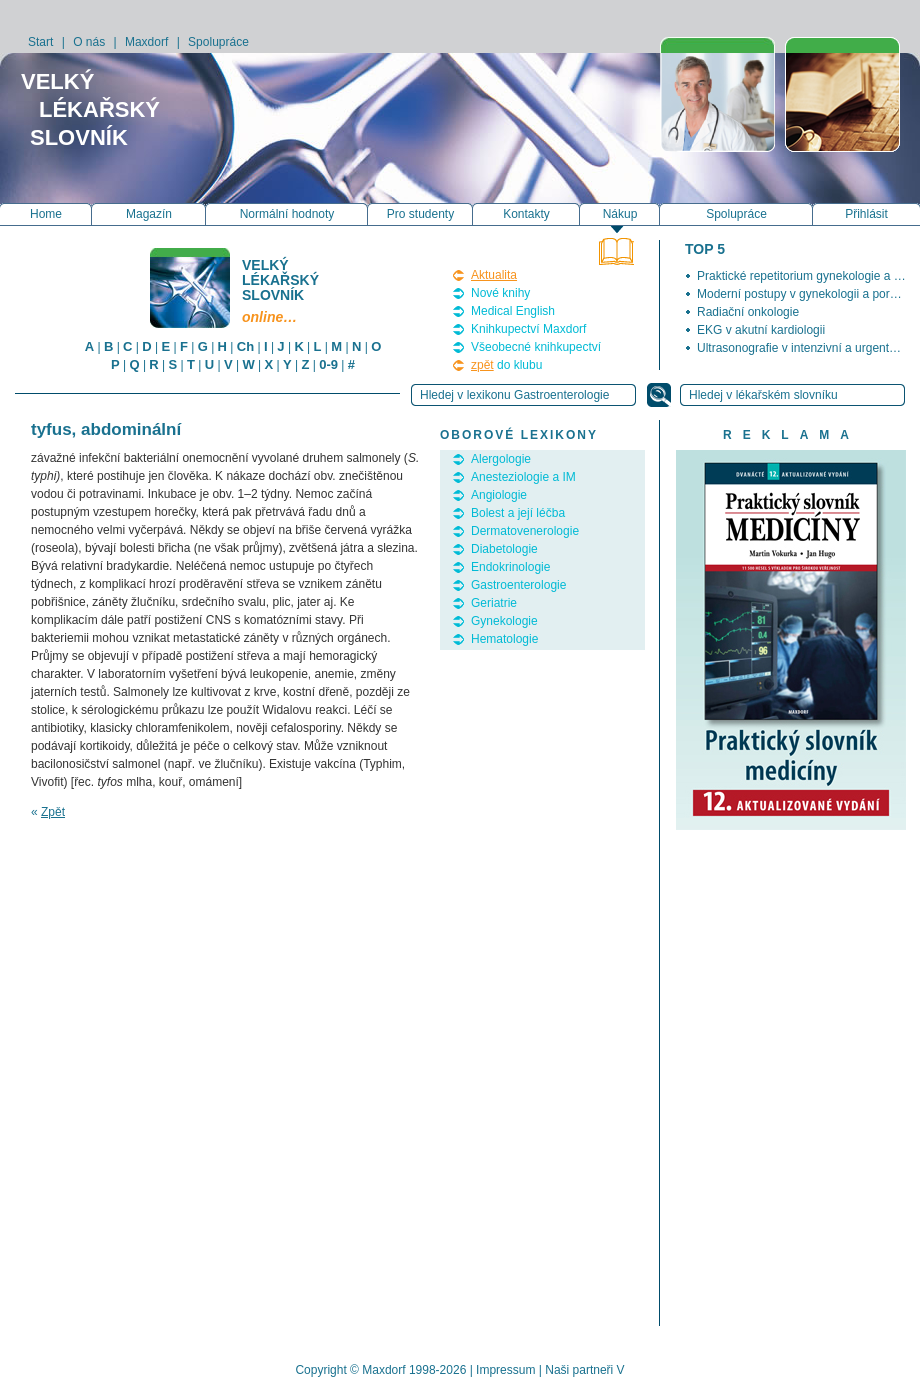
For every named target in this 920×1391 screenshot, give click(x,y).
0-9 (328, 364)
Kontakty (526, 214)
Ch (245, 346)
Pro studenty (420, 214)
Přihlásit (866, 214)
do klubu (506, 365)
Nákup (620, 214)
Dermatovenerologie (525, 531)
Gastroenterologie (518, 585)
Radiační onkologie (748, 312)
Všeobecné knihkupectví (536, 347)
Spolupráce (218, 42)
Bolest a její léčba (518, 513)
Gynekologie (504, 621)
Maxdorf (146, 42)
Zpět (53, 812)
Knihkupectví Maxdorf (528, 329)
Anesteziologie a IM (523, 477)
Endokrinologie (510, 567)
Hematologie (504, 639)
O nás (89, 42)
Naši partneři (579, 1370)
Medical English (513, 311)
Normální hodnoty (287, 214)
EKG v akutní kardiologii (761, 330)
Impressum (505, 1370)
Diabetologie (504, 549)
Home (46, 214)
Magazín (149, 214)
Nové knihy (500, 293)
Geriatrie (494, 603)
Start (40, 42)
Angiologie (499, 495)
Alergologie (501, 459)
